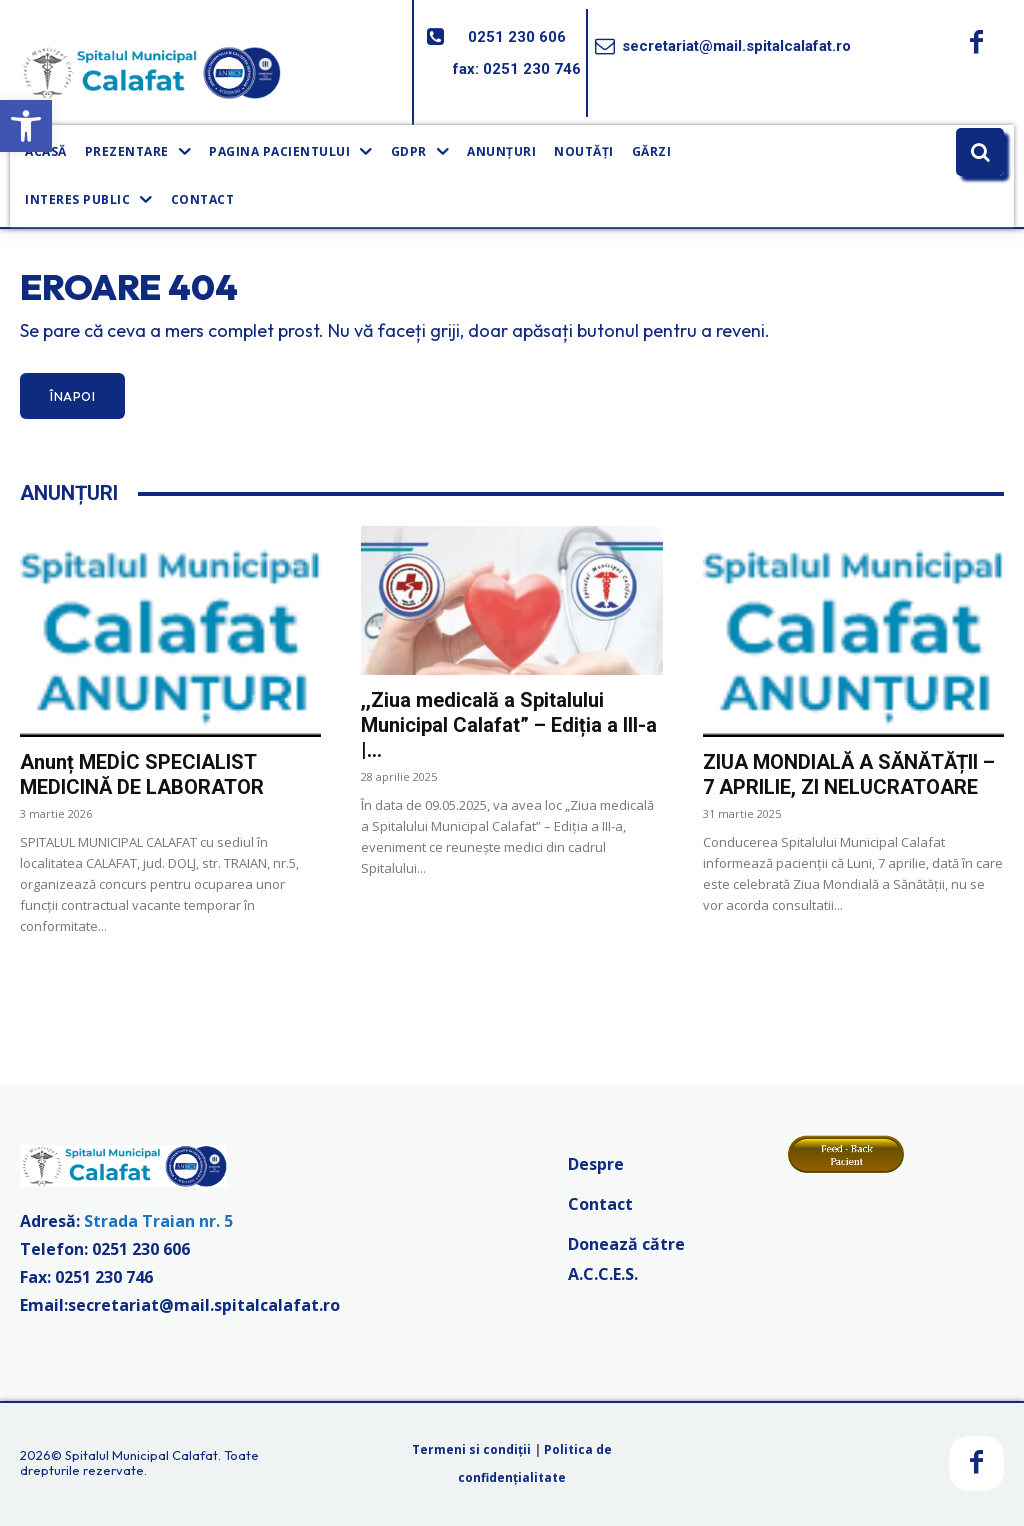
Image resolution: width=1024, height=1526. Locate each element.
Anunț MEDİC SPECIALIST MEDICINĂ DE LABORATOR (142, 775)
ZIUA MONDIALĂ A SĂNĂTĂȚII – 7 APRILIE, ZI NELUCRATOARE (849, 775)
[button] (26, 126)
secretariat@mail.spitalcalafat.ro (736, 46)
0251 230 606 (517, 37)
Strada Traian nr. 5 (158, 1222)
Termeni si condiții (471, 1449)
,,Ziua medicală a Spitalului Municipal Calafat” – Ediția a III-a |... (509, 726)
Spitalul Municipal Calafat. (143, 1455)
